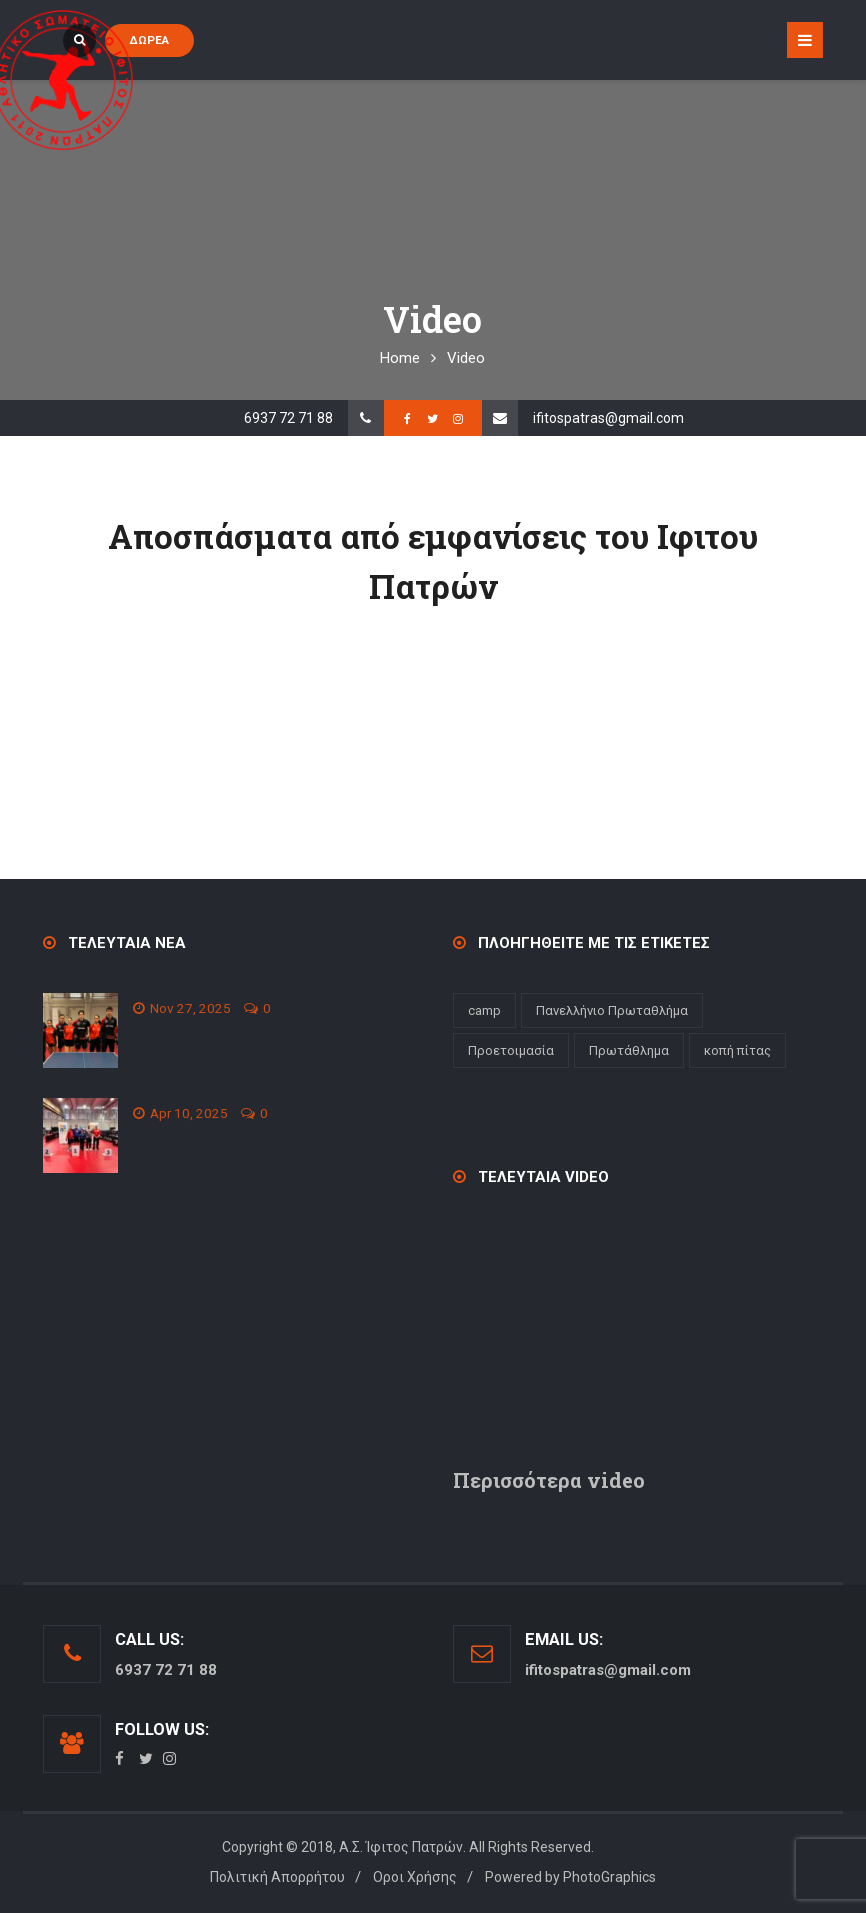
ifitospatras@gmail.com (608, 418)
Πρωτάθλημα (629, 1050)
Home (400, 358)
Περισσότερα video (549, 1480)
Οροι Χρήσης (415, 1877)
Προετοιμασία (511, 1050)
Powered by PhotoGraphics (570, 1877)
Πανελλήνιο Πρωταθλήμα (612, 1010)
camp (484, 1010)
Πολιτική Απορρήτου (277, 1877)
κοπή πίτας (737, 1050)
